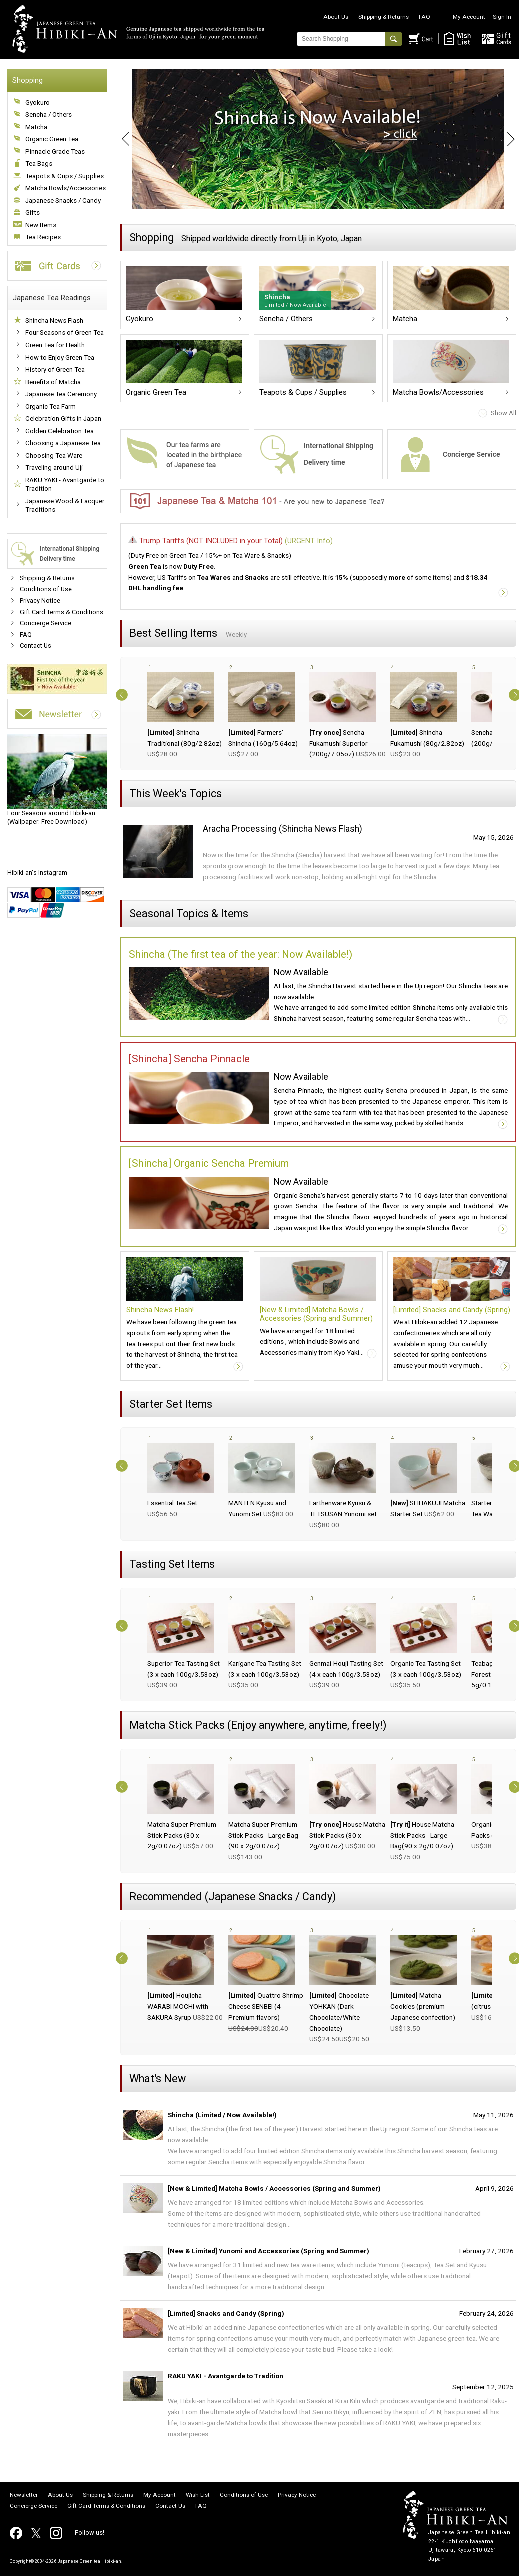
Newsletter (24, 2495)
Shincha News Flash (55, 320)
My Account (469, 16)
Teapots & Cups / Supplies (65, 176)
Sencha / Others (49, 114)
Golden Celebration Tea (60, 431)
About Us (336, 16)
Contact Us (36, 645)
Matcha (37, 127)
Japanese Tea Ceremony (61, 394)
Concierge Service (46, 623)
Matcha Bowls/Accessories (66, 188)
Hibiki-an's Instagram (38, 872)
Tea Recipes (43, 237)
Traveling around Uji (54, 467)
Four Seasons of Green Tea (65, 332)
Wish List (198, 2495)
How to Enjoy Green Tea (60, 357)
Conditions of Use (46, 589)
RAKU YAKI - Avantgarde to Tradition (65, 484)
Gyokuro (38, 102)
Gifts (33, 212)
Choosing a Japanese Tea (63, 443)
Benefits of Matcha (53, 382)
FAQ (424, 16)
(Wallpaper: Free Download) (58, 780)
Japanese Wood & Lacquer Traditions (65, 505)
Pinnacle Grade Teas (55, 151)
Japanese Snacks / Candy (63, 200)
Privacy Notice (40, 600)
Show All (503, 413)
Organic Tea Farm (51, 406)
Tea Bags (39, 163)
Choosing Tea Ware (54, 455)
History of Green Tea (55, 369)
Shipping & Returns (383, 16)
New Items (41, 225)
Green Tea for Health (55, 345)
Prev (121, 139)
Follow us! (89, 2532)
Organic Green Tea (52, 139)
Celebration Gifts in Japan (64, 418)
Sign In (502, 16)
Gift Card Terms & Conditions (62, 612)
